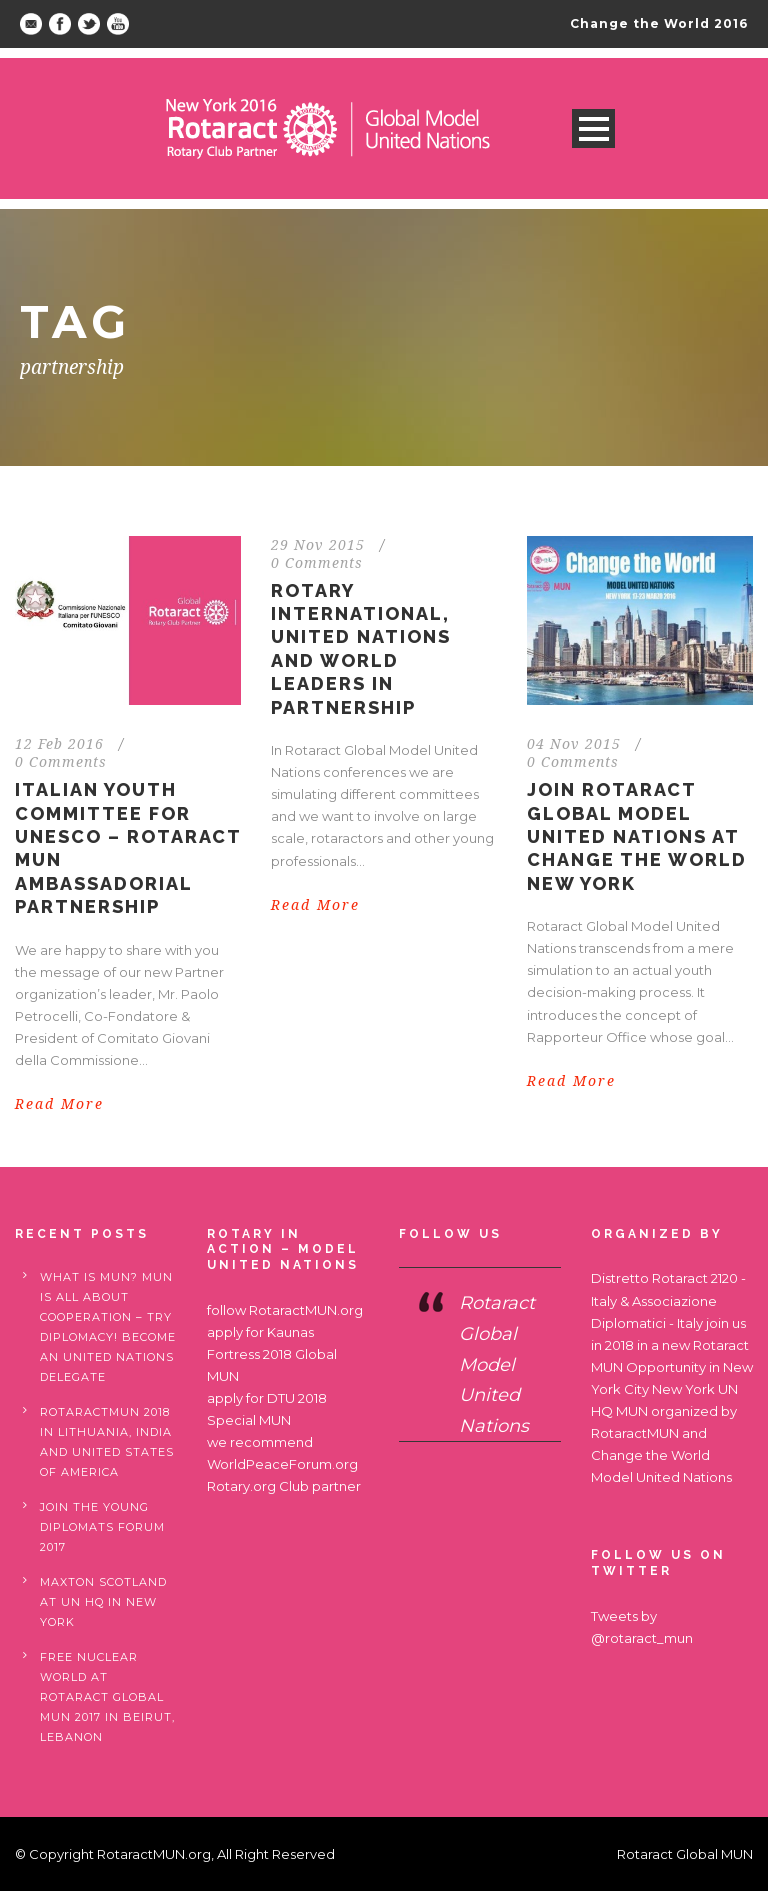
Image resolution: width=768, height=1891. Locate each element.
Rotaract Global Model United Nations (497, 1364)
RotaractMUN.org (306, 1310)
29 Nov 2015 (318, 545)
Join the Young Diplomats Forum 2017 (102, 1527)
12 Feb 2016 (59, 744)
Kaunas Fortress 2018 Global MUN (272, 1354)
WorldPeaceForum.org (282, 1464)
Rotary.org (241, 1486)
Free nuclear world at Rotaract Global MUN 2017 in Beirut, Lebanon (107, 1697)
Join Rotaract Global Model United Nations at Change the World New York (637, 836)
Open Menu (593, 128)
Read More (59, 1104)
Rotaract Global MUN (685, 1854)
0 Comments (61, 762)
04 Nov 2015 (574, 744)
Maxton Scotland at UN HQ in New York (103, 1602)
